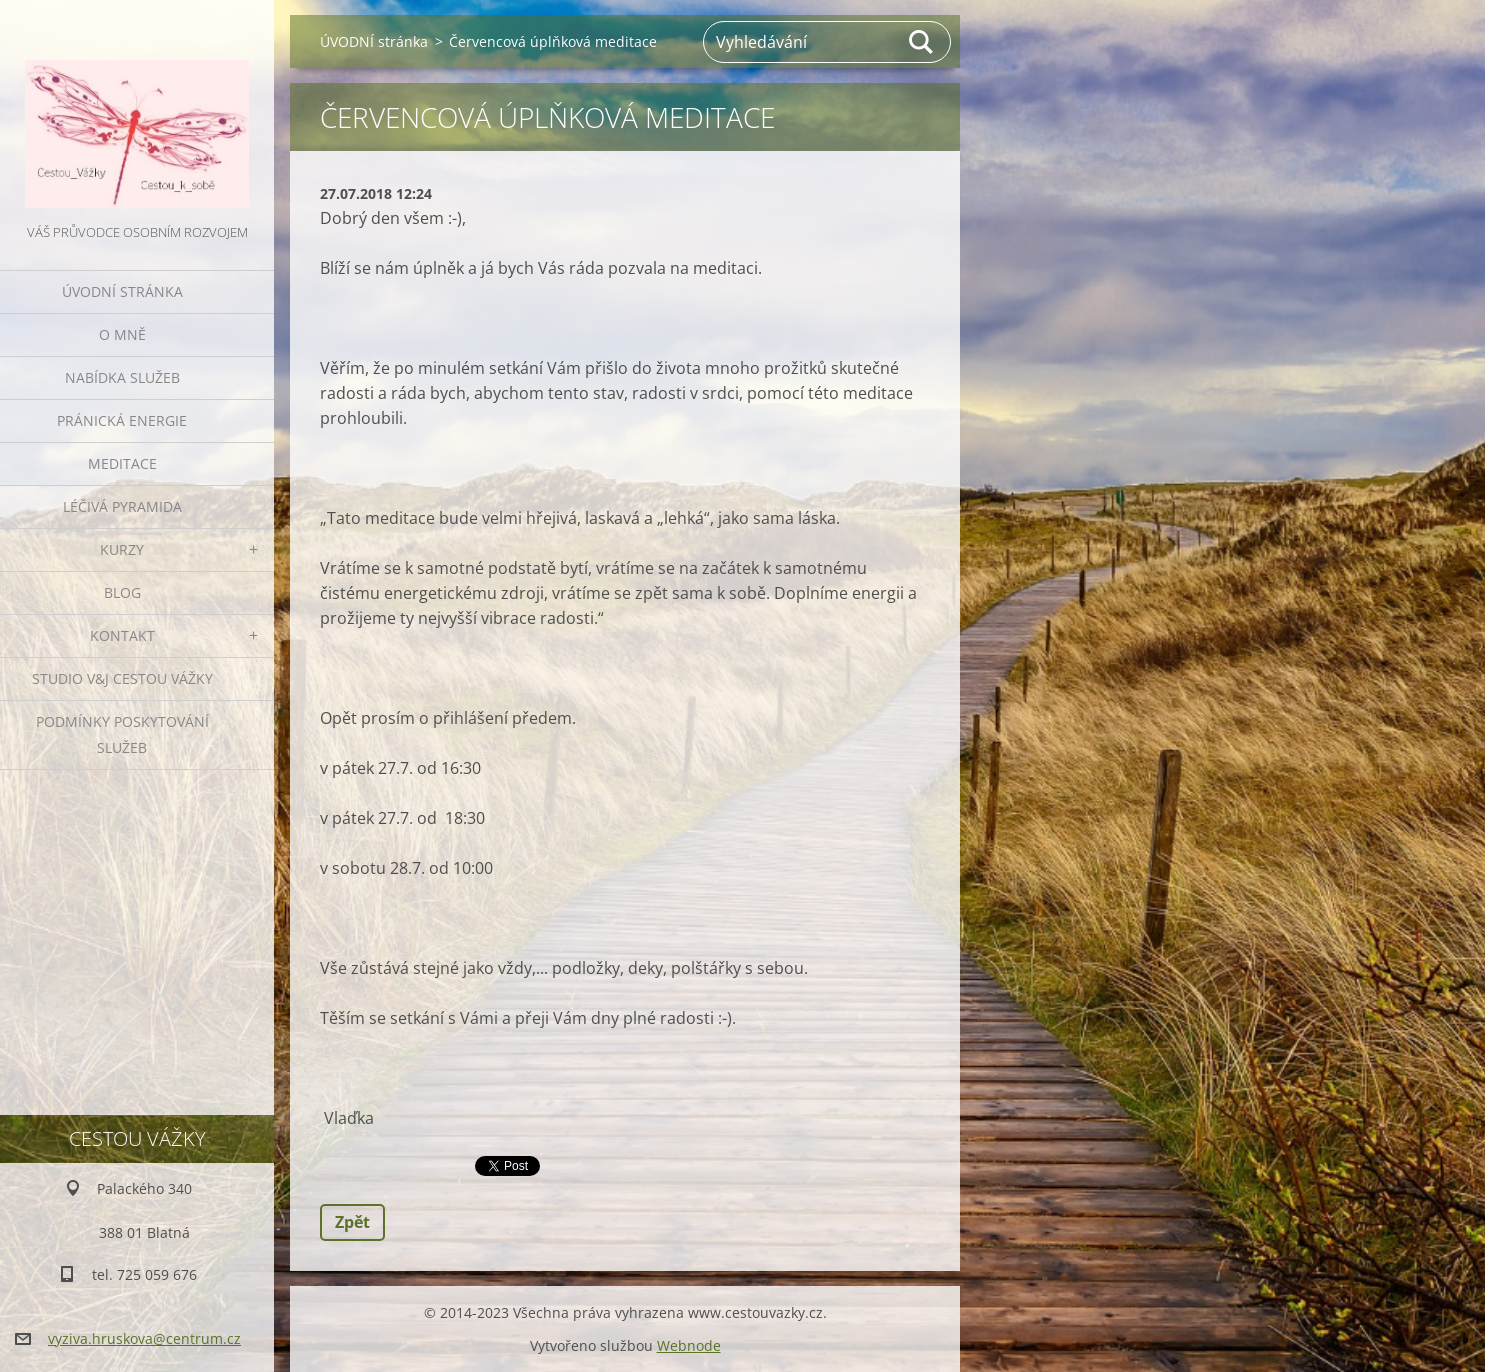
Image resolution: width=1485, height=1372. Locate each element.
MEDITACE (122, 463)
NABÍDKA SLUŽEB (122, 377)
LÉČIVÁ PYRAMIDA (122, 506)
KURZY (122, 549)
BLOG (122, 592)
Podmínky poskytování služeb (122, 734)
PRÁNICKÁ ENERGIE (122, 420)
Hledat (922, 42)
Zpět (352, 1222)
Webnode (689, 1345)
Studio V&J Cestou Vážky (122, 678)
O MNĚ (122, 334)
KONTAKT (122, 635)
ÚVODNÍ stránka (122, 291)
